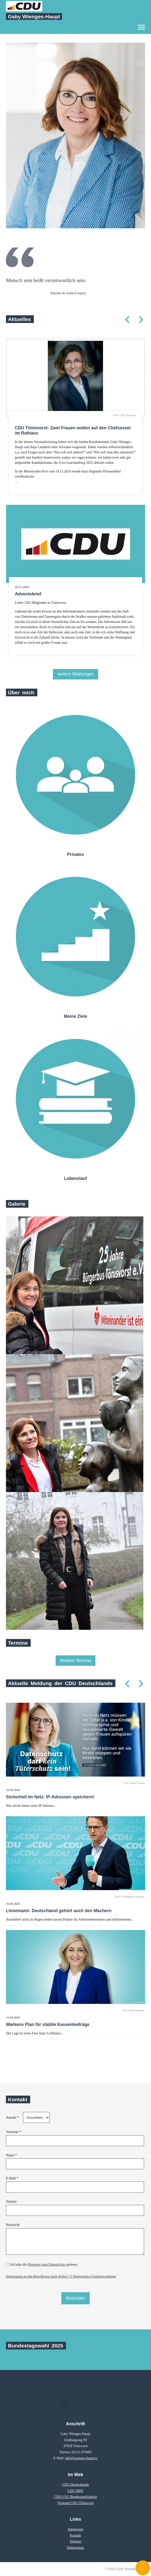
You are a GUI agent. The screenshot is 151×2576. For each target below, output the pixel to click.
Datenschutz (75, 2547)
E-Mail (12, 2178)
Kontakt (75, 2535)
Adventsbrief (28, 593)
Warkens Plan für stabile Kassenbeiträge (47, 2024)
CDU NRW (75, 2491)
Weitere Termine (75, 1660)
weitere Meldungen (75, 674)
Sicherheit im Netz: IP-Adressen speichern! (50, 1796)
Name (11, 2155)
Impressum (75, 2529)
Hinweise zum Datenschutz (46, 2264)
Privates (75, 854)
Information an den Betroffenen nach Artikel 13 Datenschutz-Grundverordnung (61, 2276)
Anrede (12, 2117)
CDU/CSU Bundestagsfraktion (75, 2497)
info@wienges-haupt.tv (81, 2458)
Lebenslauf (75, 1178)
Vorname (13, 2132)
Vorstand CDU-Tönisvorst (75, 2503)
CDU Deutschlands (75, 2485)
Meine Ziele (75, 1016)
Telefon (11, 2201)
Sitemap (75, 2541)
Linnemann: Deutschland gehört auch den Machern (58, 1910)
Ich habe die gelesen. (44, 2264)
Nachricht (13, 2225)
